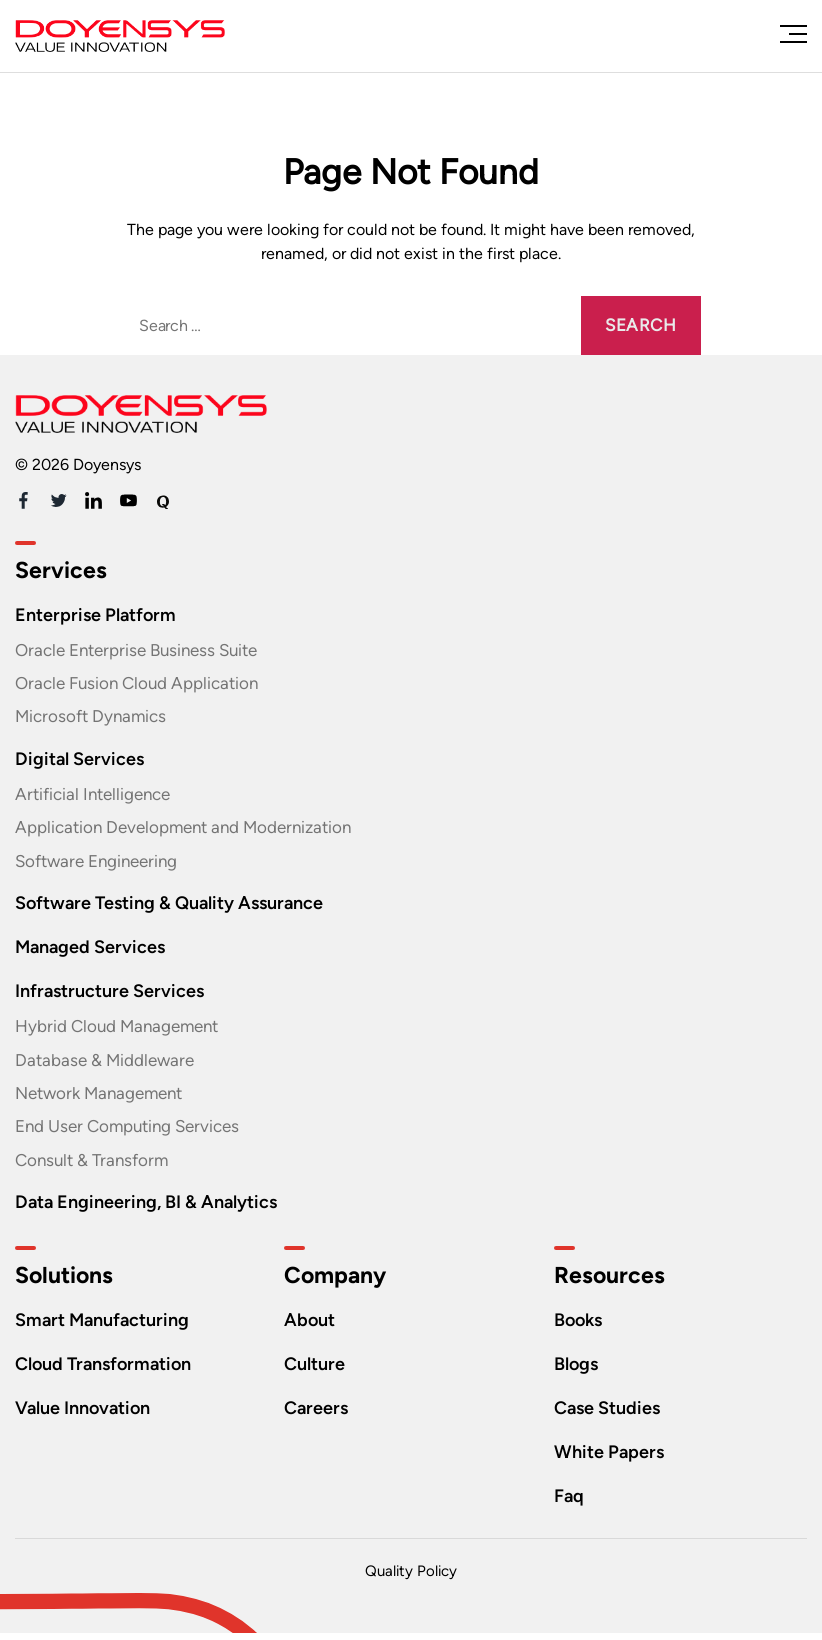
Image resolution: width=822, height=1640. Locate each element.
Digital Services (81, 760)
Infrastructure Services (113, 994)
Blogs (577, 1370)
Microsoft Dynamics (94, 718)
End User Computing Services (135, 1132)
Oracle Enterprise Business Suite (144, 650)
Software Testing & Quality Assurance (178, 906)
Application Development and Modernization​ (193, 830)
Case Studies (610, 1414)
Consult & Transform (96, 1166)
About (310, 1326)
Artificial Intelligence (98, 796)
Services (61, 570)
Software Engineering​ (102, 864)
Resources (610, 1282)
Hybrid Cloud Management (123, 1030)
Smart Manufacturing (107, 1326)
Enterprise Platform (98, 614)
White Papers (611, 1458)
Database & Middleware (109, 1064)
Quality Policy (411, 1578)
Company (337, 1282)
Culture (316, 1370)
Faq (569, 1502)
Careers (317, 1414)
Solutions (67, 1282)
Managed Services (93, 950)
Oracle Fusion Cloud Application (143, 684)
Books (580, 1326)
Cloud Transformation (109, 1370)
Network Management (105, 1098)
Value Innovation (87, 1414)
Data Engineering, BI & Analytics (153, 1208)
